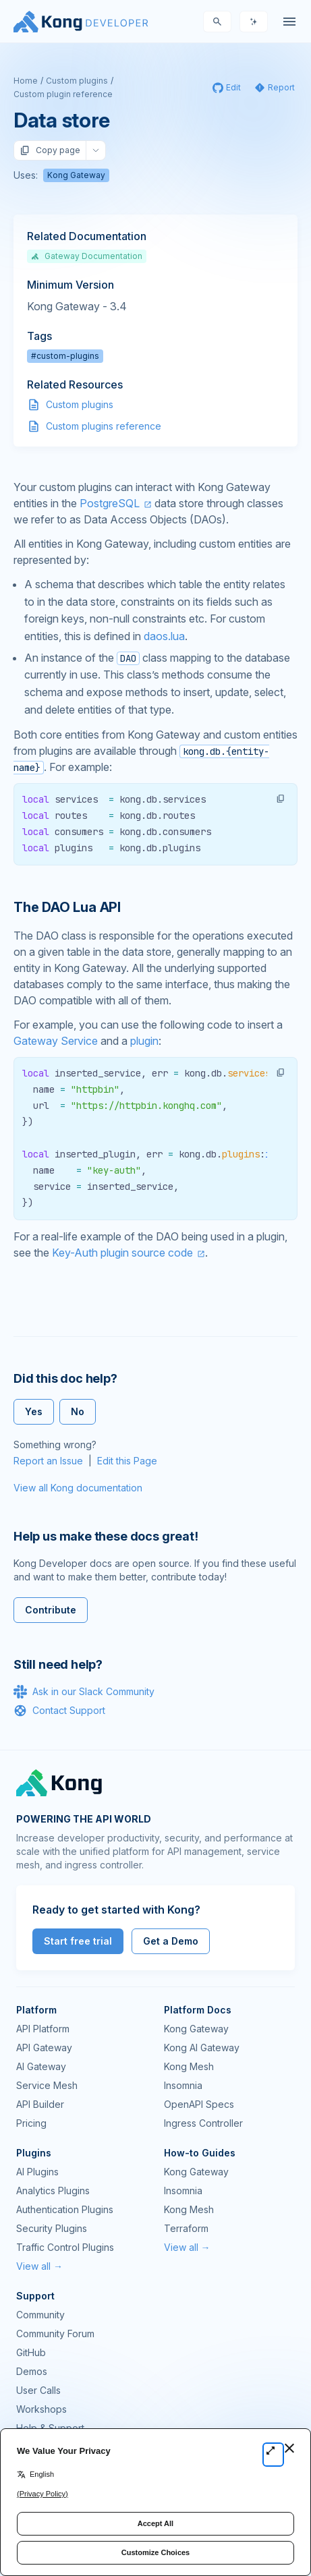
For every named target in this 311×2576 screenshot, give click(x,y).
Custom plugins (77, 81)
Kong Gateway (76, 175)
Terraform (186, 2228)
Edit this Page (127, 1460)
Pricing (31, 2123)
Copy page (50, 150)
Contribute (50, 1609)
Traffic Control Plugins (65, 2247)
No (77, 1411)
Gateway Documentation (86, 256)
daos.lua (164, 636)
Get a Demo (170, 1941)
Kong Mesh (189, 2066)
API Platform (42, 2028)
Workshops (41, 2409)
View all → (39, 2266)
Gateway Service (55, 1041)
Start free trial (78, 1941)
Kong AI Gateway (201, 2047)
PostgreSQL (110, 503)
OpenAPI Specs (199, 2104)
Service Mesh (47, 2085)
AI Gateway (41, 2066)
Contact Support (59, 1710)
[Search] (217, 21)
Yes (34, 1411)
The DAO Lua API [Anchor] (67, 907)
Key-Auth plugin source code (122, 1252)
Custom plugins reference (103, 426)
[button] (281, 799)
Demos (31, 2371)
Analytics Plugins (53, 2190)
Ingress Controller (203, 2123)
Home (25, 81)
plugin (144, 1041)
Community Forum (55, 2333)
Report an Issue (48, 1460)
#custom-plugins (65, 356)
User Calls (38, 2390)
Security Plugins (51, 2228)
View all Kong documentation (77, 1487)
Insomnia (183, 2085)
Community (40, 2314)
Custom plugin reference (63, 94)
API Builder (40, 2104)
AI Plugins (37, 2171)
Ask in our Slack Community (83, 1691)
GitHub (31, 2352)
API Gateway (44, 2047)
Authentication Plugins (64, 2209)
